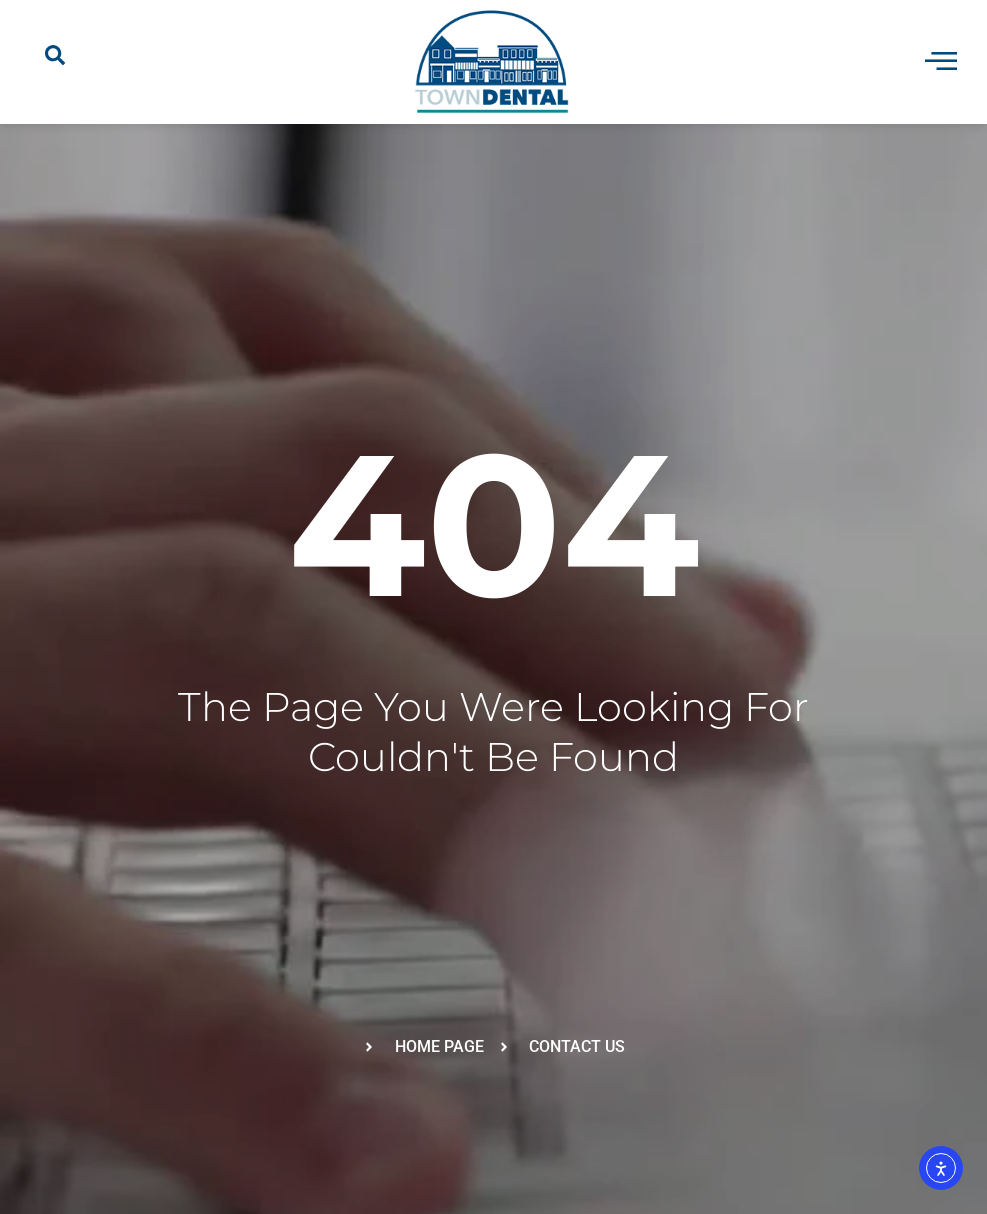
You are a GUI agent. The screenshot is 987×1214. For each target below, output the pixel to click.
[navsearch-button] (55, 62)
